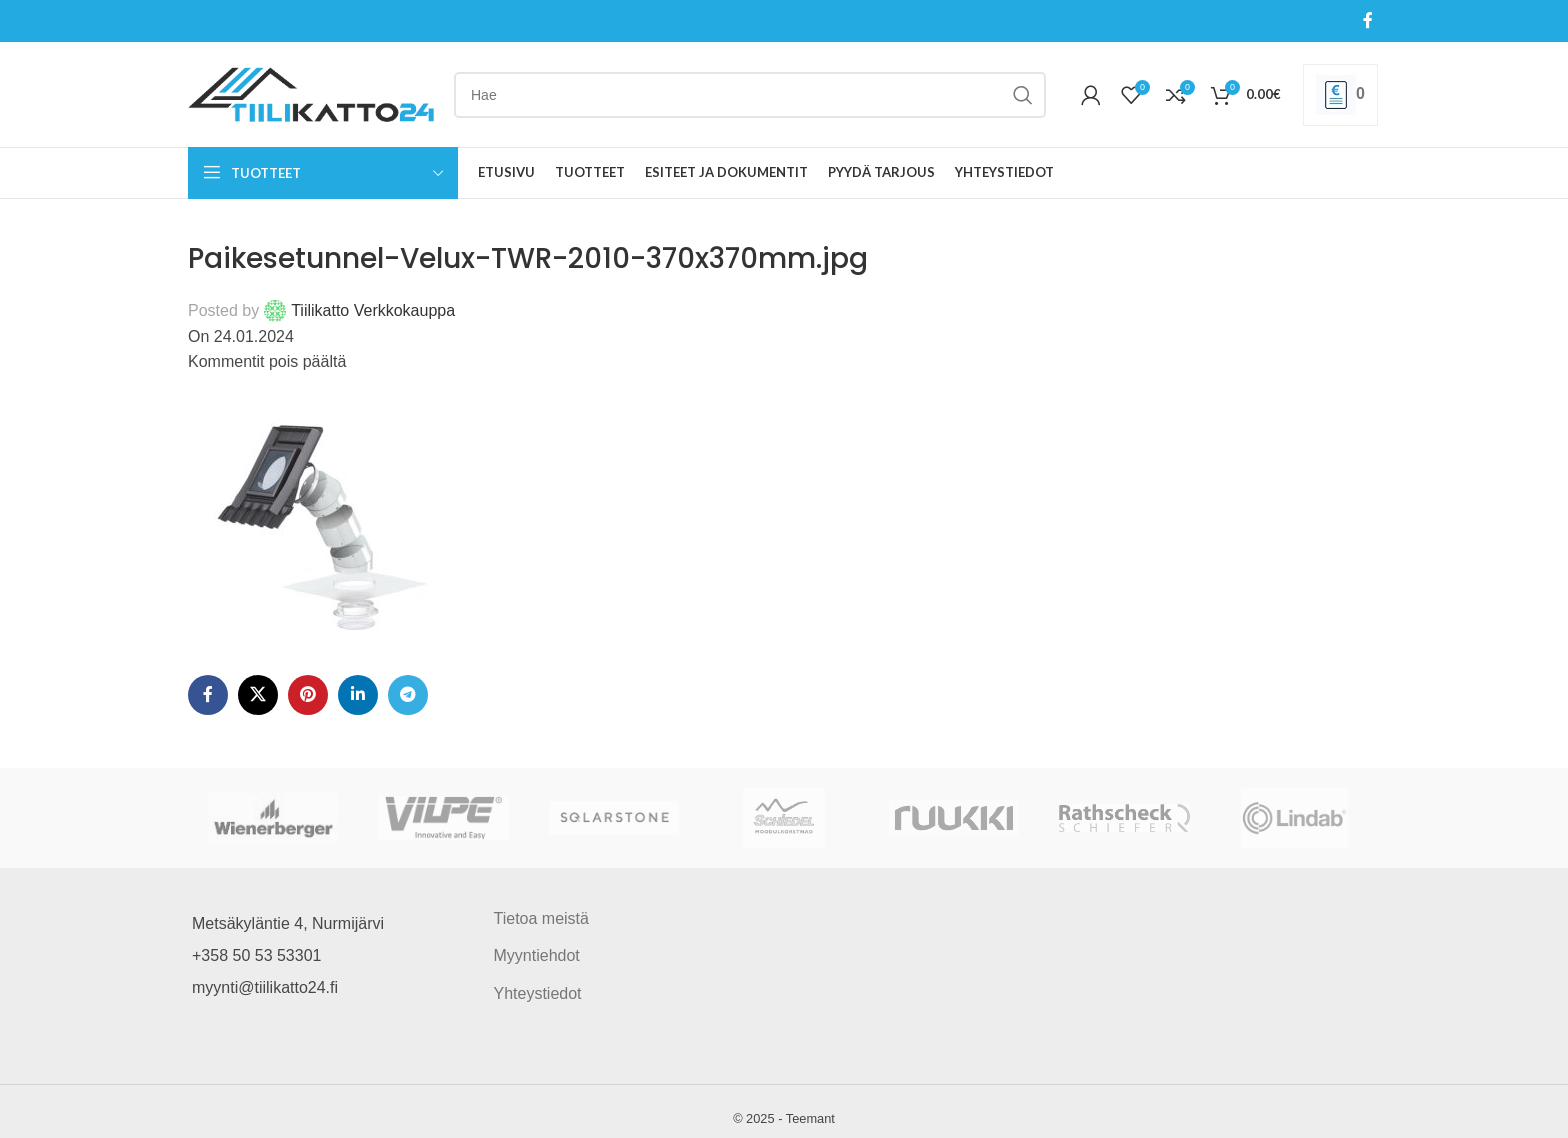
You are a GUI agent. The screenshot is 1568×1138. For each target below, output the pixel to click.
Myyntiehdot (537, 955)
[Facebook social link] (1368, 20)
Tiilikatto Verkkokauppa (373, 310)
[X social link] (258, 695)
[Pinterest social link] (308, 695)
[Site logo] (311, 93)
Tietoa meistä (541, 918)
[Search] (750, 95)
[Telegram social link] (408, 695)
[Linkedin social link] (358, 695)
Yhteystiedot (538, 993)
